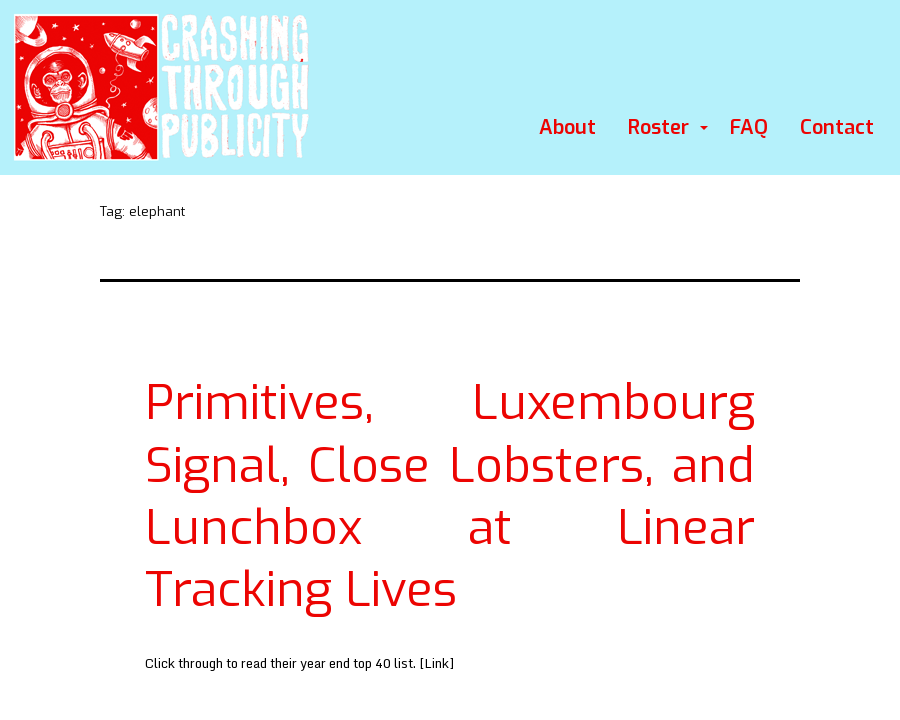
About (567, 127)
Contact (837, 127)
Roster (658, 127)
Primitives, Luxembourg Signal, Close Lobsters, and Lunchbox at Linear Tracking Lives (450, 496)
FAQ (749, 127)
